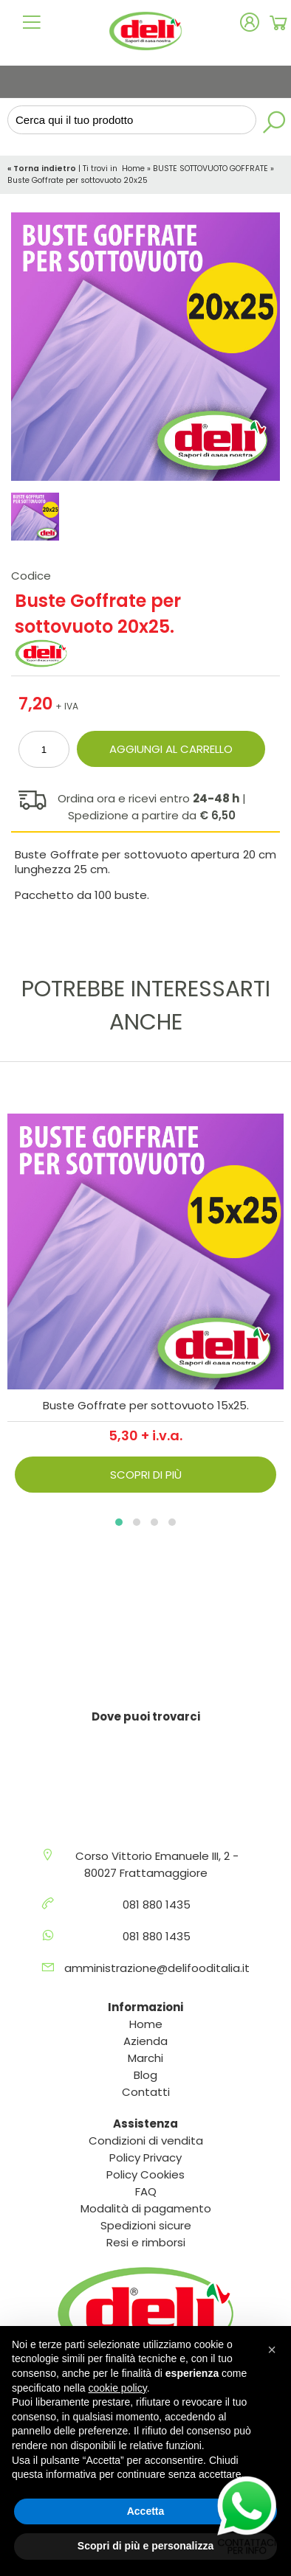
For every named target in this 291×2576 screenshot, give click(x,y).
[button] (119, 1522)
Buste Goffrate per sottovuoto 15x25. (146, 1405)
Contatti (146, 2092)
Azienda (145, 2041)
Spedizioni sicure (145, 2225)
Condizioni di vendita (146, 2140)
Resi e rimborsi (145, 2242)
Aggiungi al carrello (171, 749)
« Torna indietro (42, 168)
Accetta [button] (146, 2511)
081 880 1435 (157, 1904)
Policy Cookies (145, 2174)
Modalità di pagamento (146, 2208)
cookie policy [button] (118, 2388)
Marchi (145, 2058)
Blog (145, 2075)
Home (133, 168)
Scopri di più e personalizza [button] (145, 2546)
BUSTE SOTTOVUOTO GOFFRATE (210, 168)
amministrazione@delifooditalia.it (157, 1968)
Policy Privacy (145, 2157)
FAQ (146, 2191)
